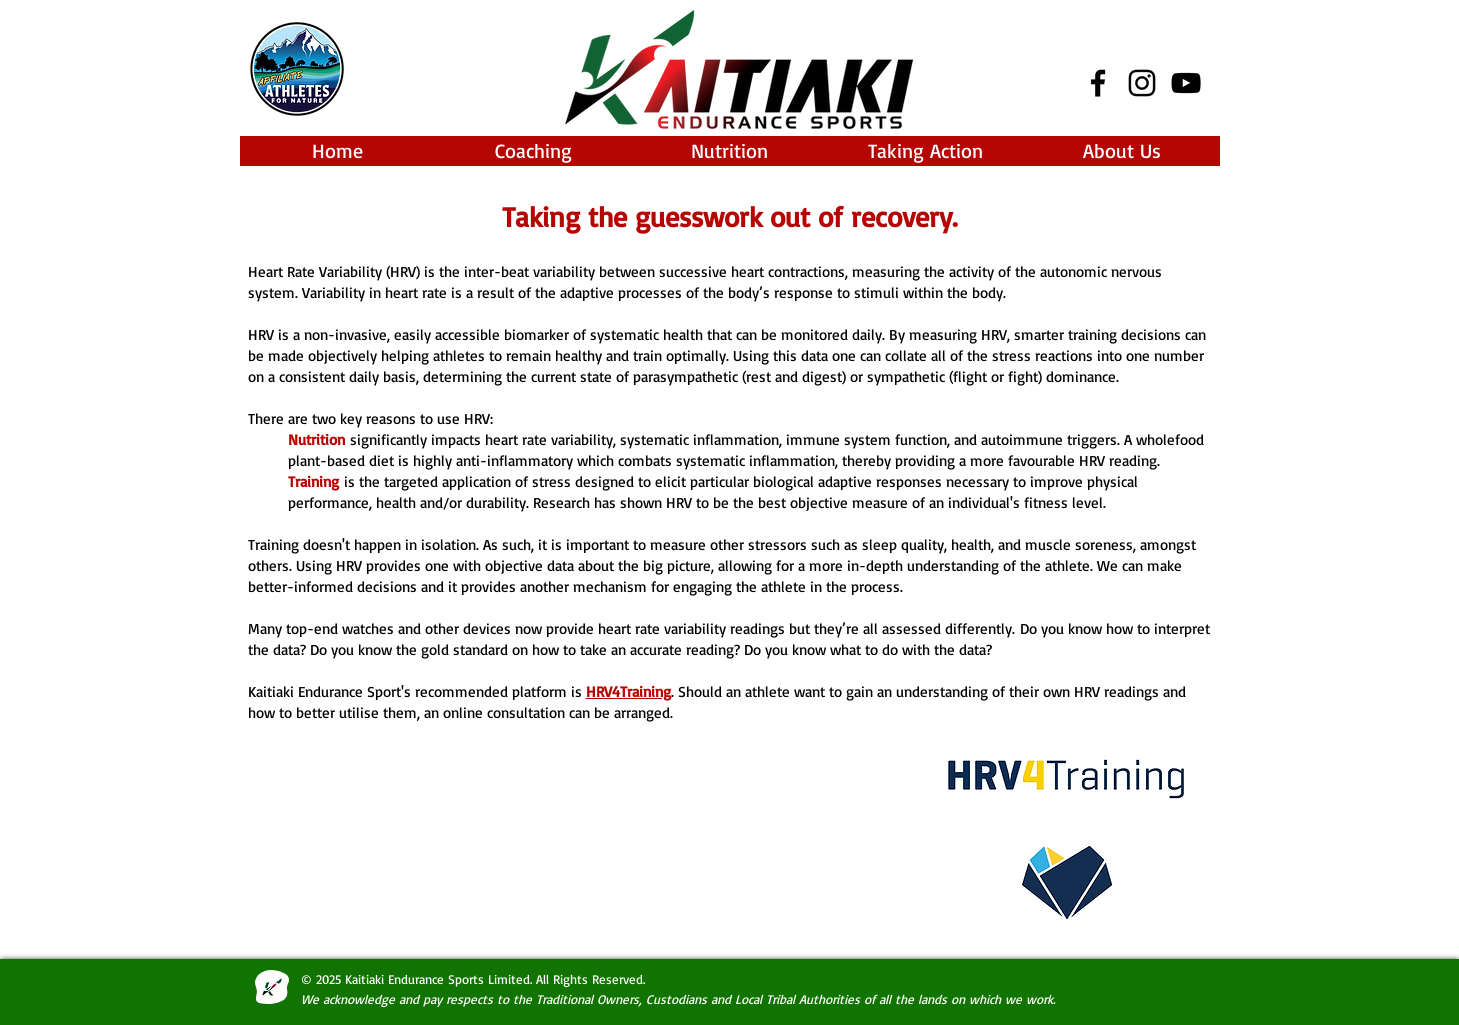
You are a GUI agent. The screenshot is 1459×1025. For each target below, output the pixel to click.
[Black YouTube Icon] (1186, 83)
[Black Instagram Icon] (1142, 83)
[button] (534, 151)
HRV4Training (628, 691)
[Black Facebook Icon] (1098, 83)
